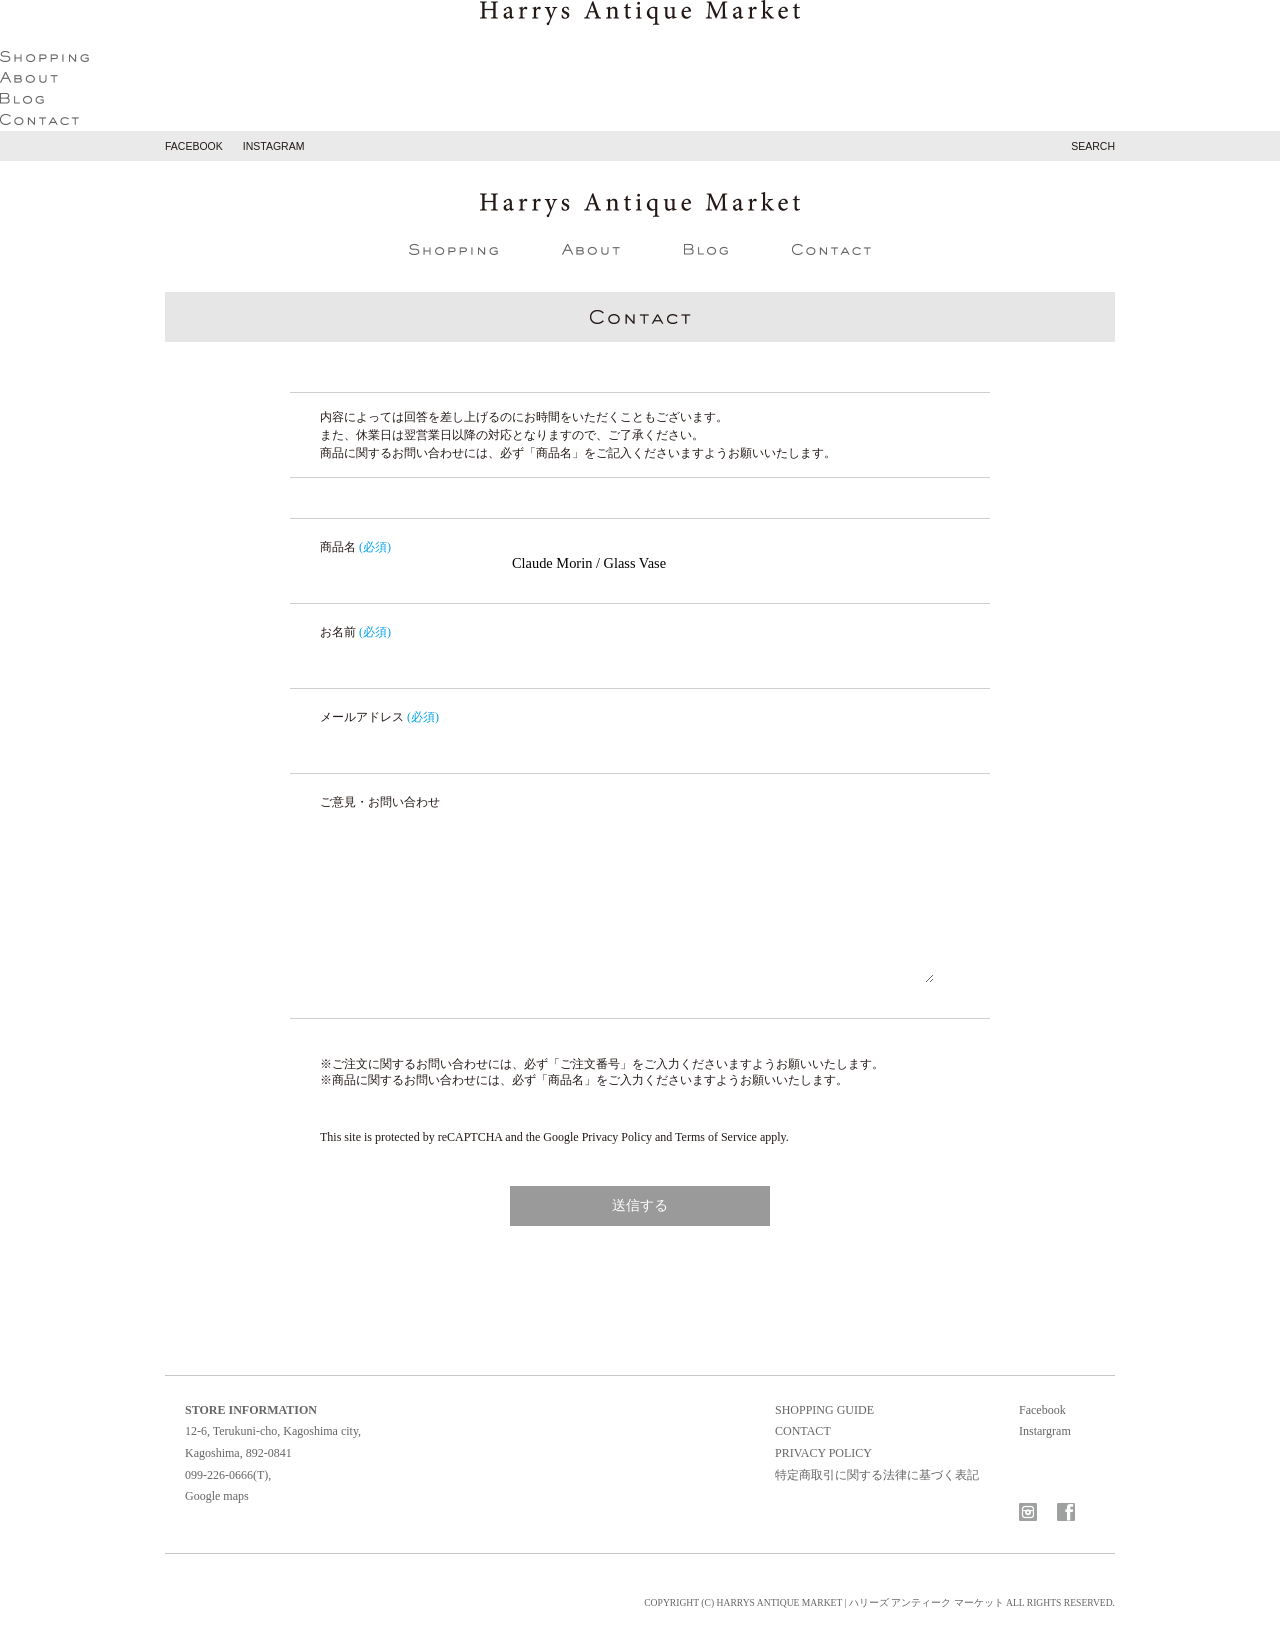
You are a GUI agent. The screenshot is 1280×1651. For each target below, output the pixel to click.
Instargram (1045, 1431)
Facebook (1042, 1410)
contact (803, 1431)
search (1093, 146)
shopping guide (824, 1410)
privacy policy (823, 1453)
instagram (274, 146)
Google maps (217, 1496)
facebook (194, 146)
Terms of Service (716, 1137)
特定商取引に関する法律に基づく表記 (877, 1475)
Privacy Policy (617, 1137)
